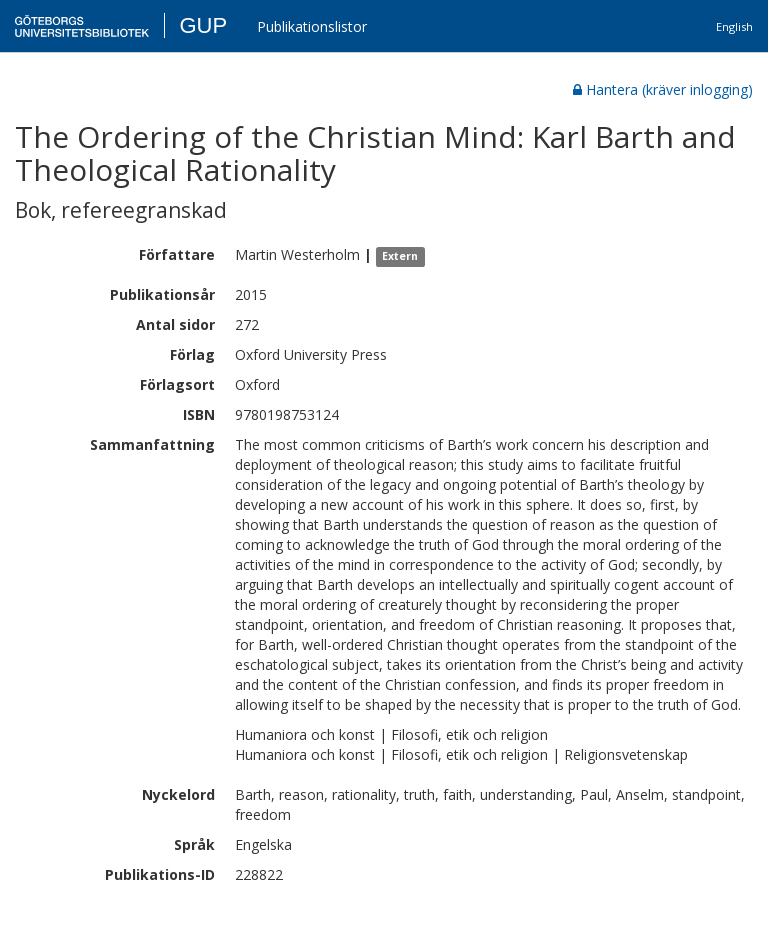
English (734, 26)
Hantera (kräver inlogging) (663, 89)
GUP (203, 25)
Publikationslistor (312, 26)
